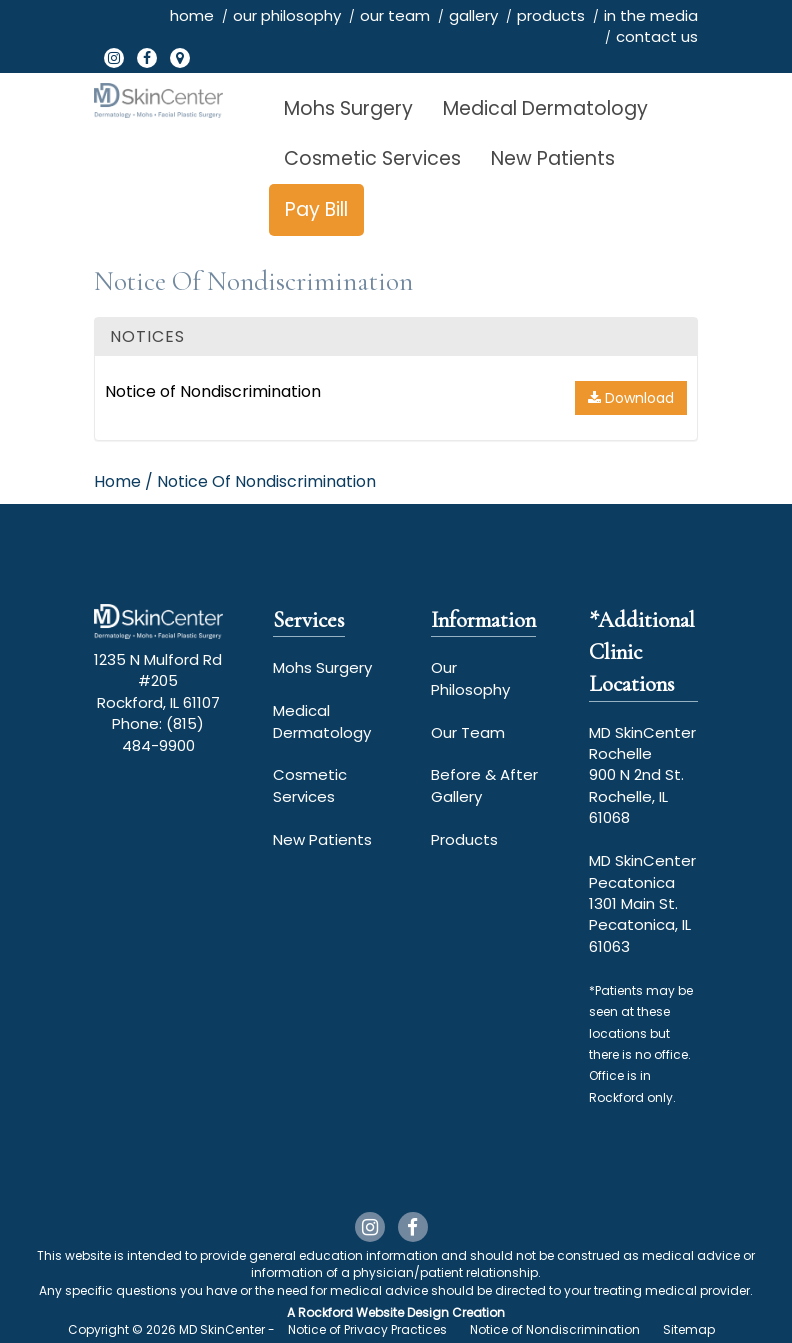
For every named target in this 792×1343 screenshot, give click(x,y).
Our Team (468, 732)
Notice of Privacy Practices (367, 1329)
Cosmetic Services (372, 158)
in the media (651, 15)
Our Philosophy (470, 678)
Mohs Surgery (348, 108)
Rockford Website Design (373, 1312)
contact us (657, 36)
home (192, 15)
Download (631, 398)
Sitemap (689, 1329)
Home (117, 481)
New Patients (553, 158)
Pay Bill (316, 209)
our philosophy (287, 15)
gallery (473, 15)
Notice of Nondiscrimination (213, 391)
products (551, 15)
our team (395, 15)
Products (464, 839)
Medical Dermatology (545, 108)
